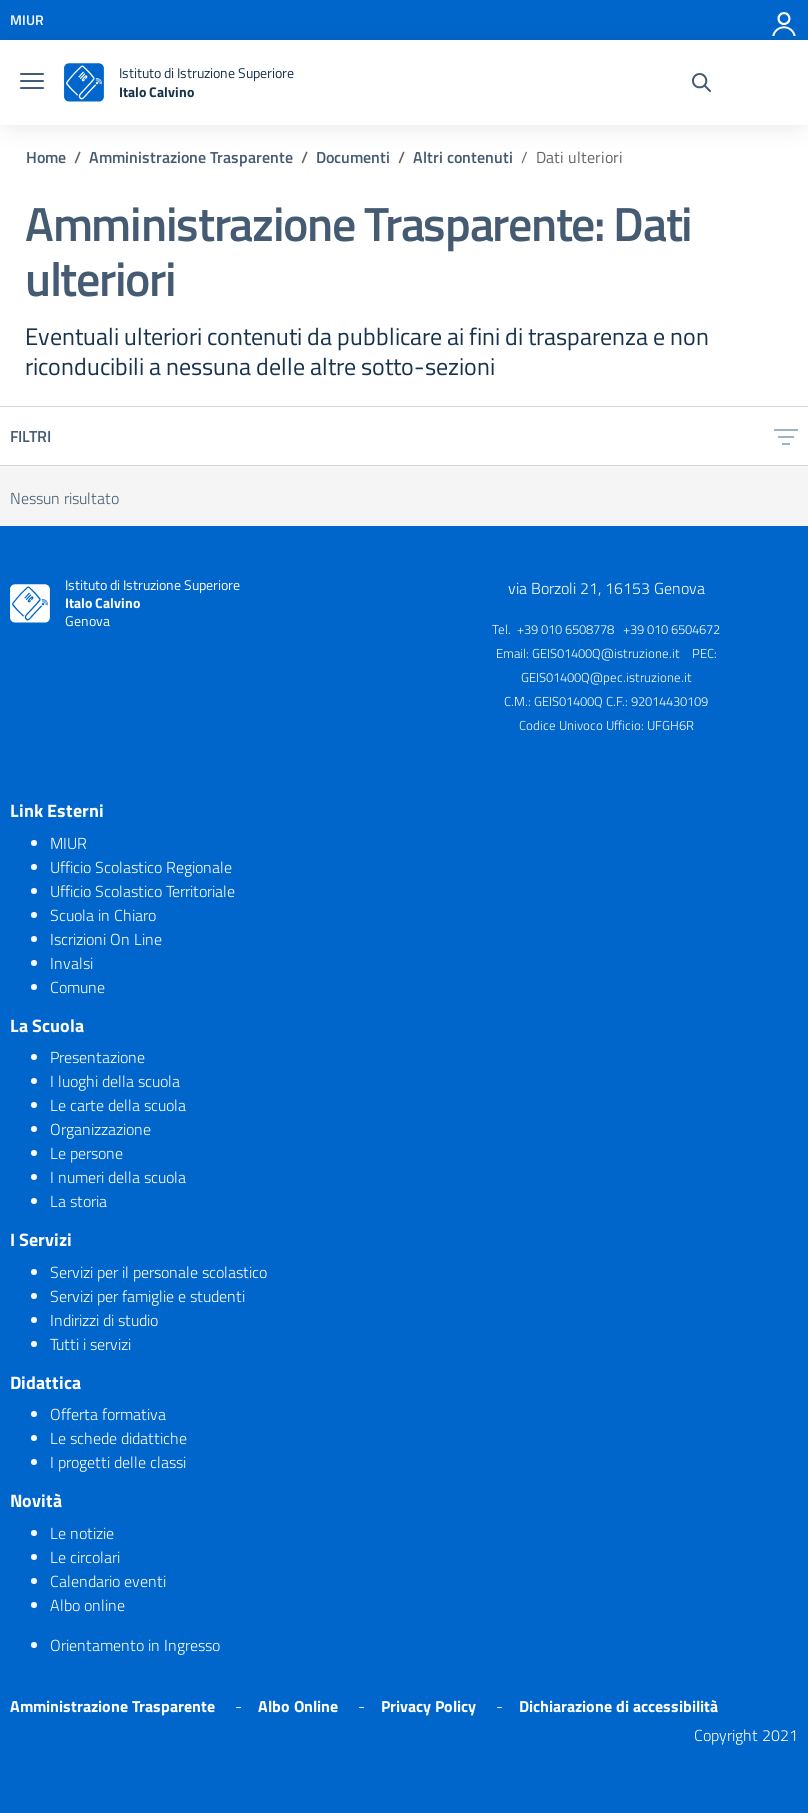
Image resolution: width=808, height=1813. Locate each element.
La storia (78, 1201)
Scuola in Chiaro (103, 915)
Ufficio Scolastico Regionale (141, 867)
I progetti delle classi (118, 1462)
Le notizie (82, 1533)
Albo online (87, 1605)
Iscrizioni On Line (106, 939)
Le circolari (85, 1557)
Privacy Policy (428, 1706)
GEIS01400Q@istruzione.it (606, 653)
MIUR (68, 843)
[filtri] (786, 436)
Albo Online (298, 1706)
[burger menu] (32, 83)
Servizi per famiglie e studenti (147, 1296)
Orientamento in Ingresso (135, 1645)
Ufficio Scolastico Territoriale (142, 891)
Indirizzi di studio (104, 1320)
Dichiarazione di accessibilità (618, 1706)
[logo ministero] (84, 82)
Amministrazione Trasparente (112, 1706)
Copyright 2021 (746, 1735)
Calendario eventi (108, 1581)
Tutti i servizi (90, 1344)
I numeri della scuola (118, 1177)
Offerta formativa (108, 1414)
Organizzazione (100, 1129)
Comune (77, 987)
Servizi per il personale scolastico (158, 1272)
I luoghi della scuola (115, 1081)
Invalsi (71, 963)
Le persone (86, 1153)
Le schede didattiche (118, 1438)
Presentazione (97, 1057)
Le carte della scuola (118, 1105)
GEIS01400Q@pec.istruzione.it (606, 677)
